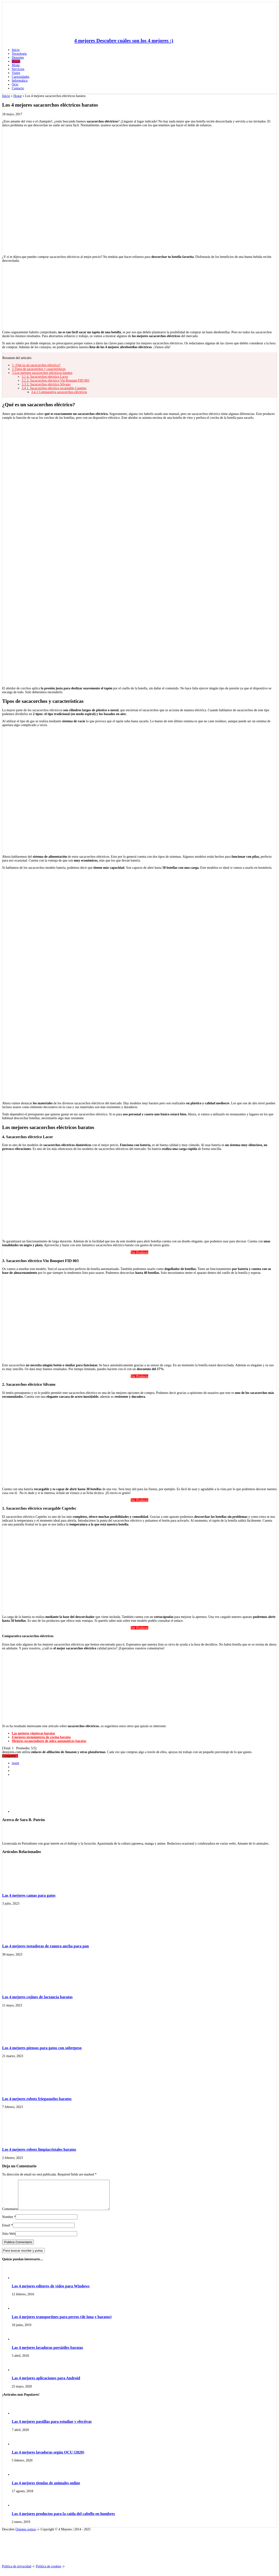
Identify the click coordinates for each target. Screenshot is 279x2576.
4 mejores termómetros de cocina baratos (41, 1737)
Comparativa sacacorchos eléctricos (59, 392)
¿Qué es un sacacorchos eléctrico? (36, 365)
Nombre (7, 2222)
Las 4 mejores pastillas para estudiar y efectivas (52, 2427)
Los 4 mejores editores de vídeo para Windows (51, 2292)
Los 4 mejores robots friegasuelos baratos (37, 2098)
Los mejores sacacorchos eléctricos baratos (42, 373)
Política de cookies (48, 2572)
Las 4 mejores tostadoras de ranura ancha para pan (45, 1946)
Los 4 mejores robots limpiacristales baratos (39, 2149)
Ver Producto (140, 1252)
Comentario (10, 2215)
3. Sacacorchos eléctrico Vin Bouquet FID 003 (55, 380)
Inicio (16, 50)
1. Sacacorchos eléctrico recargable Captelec (54, 388)
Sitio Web (8, 2239)
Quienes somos (25, 2535)
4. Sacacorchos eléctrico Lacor (45, 376)
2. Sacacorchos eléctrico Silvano (46, 384)
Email (6, 2231)
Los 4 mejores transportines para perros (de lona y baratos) (62, 2322)
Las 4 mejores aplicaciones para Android (46, 2384)
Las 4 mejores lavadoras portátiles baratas (47, 2353)
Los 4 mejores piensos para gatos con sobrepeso (42, 2048)
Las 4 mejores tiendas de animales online (46, 2488)
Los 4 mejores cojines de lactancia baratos (37, 1997)
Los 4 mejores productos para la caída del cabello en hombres (63, 2519)
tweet (15, 1763)
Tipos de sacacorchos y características (39, 369)
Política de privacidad (16, 2572)
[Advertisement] (140, 296)
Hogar (17, 96)
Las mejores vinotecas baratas (33, 1733)
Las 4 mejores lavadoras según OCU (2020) (48, 2458)
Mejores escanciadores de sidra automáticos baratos (49, 1741)
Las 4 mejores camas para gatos (29, 1895)
